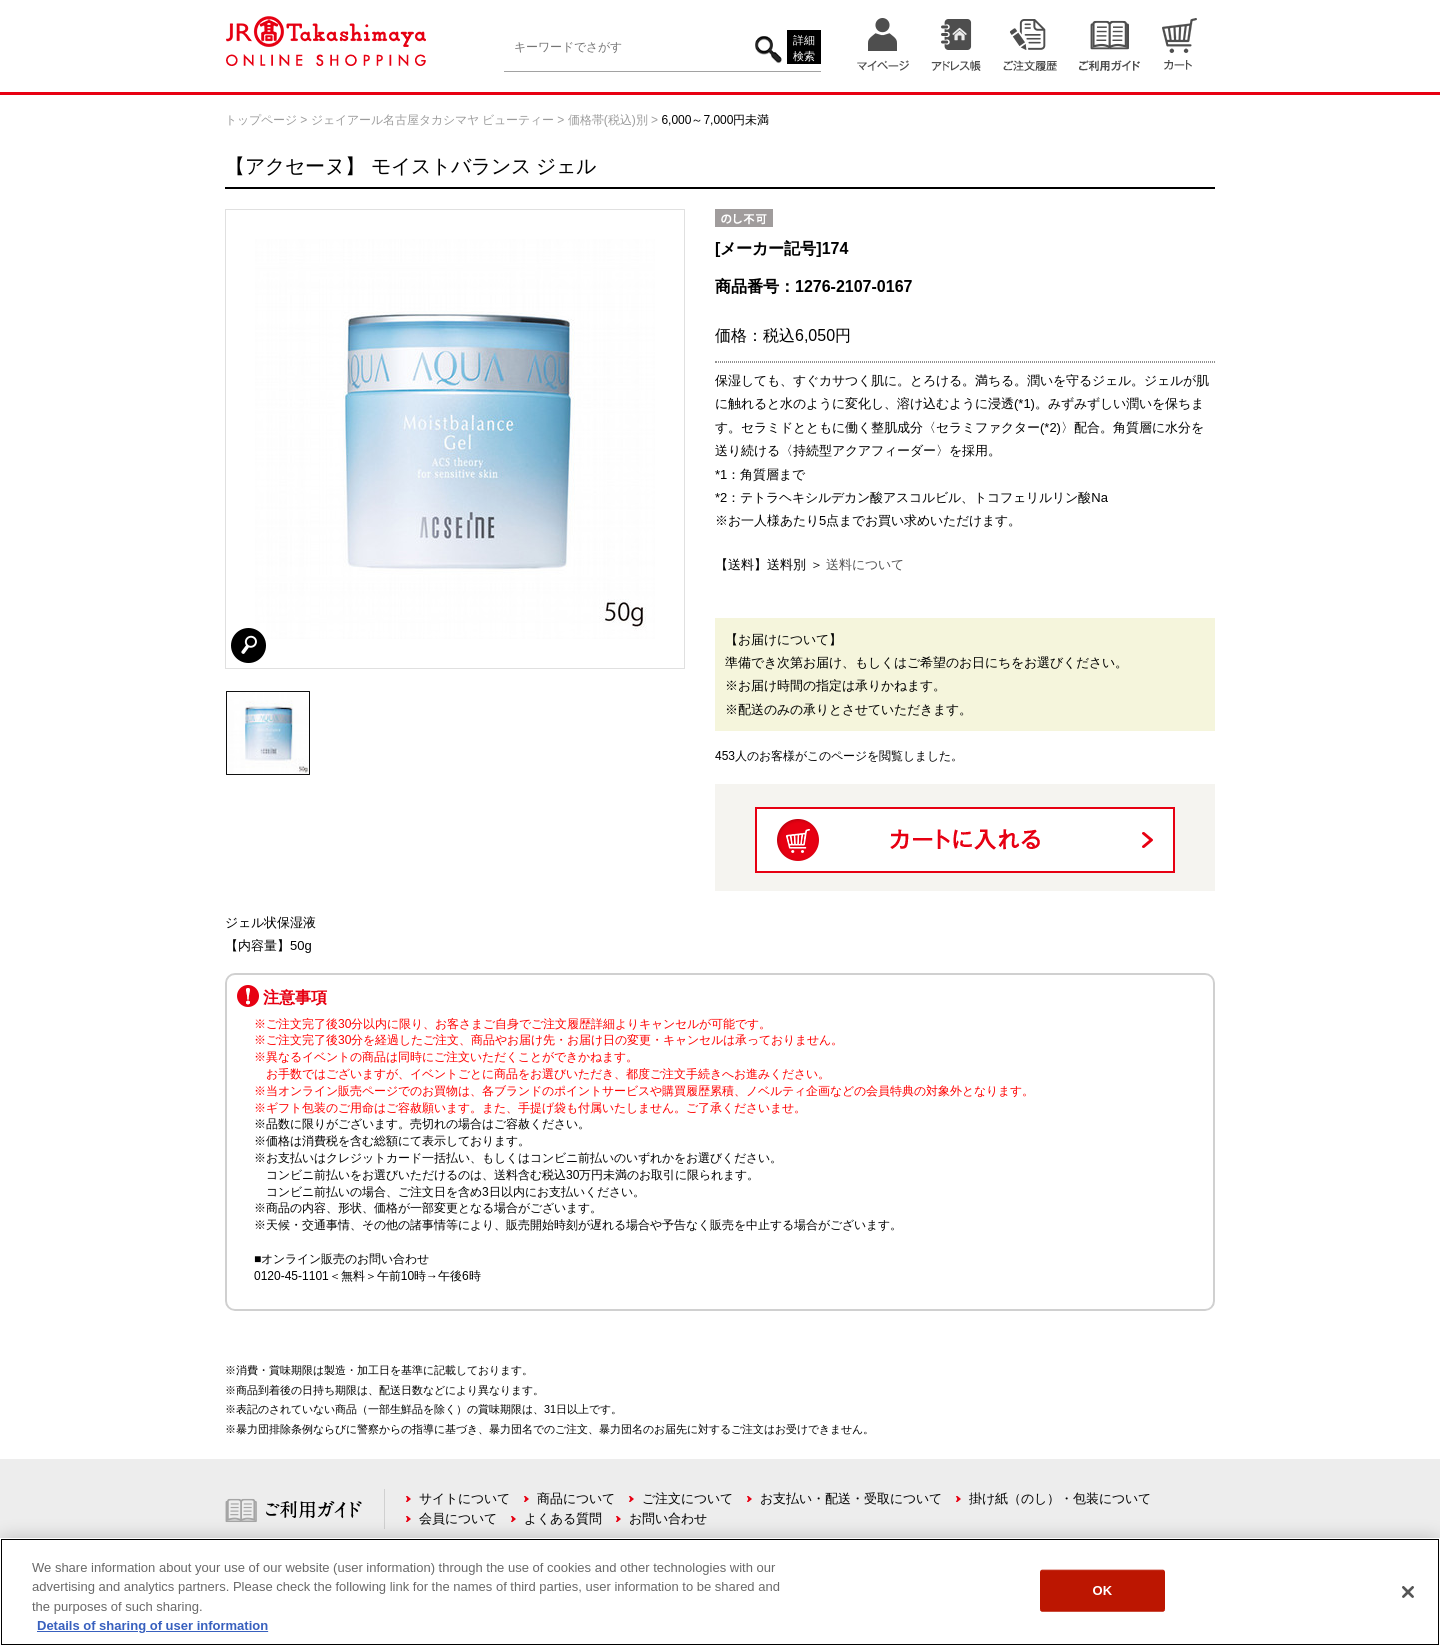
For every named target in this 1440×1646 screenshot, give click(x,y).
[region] (720, 1592)
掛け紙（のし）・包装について (1060, 1498)
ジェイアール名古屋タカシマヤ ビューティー (432, 120)
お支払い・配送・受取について (851, 1498)
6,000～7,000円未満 (715, 120)
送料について (865, 564)
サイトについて (464, 1498)
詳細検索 (804, 48)
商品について (576, 1498)
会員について (458, 1518)
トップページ (261, 120)
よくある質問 (563, 1518)
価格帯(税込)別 (608, 120)
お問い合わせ (668, 1518)
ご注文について (687, 1498)
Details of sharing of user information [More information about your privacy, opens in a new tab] (152, 1625)
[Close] (1408, 1592)
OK (1102, 1590)
